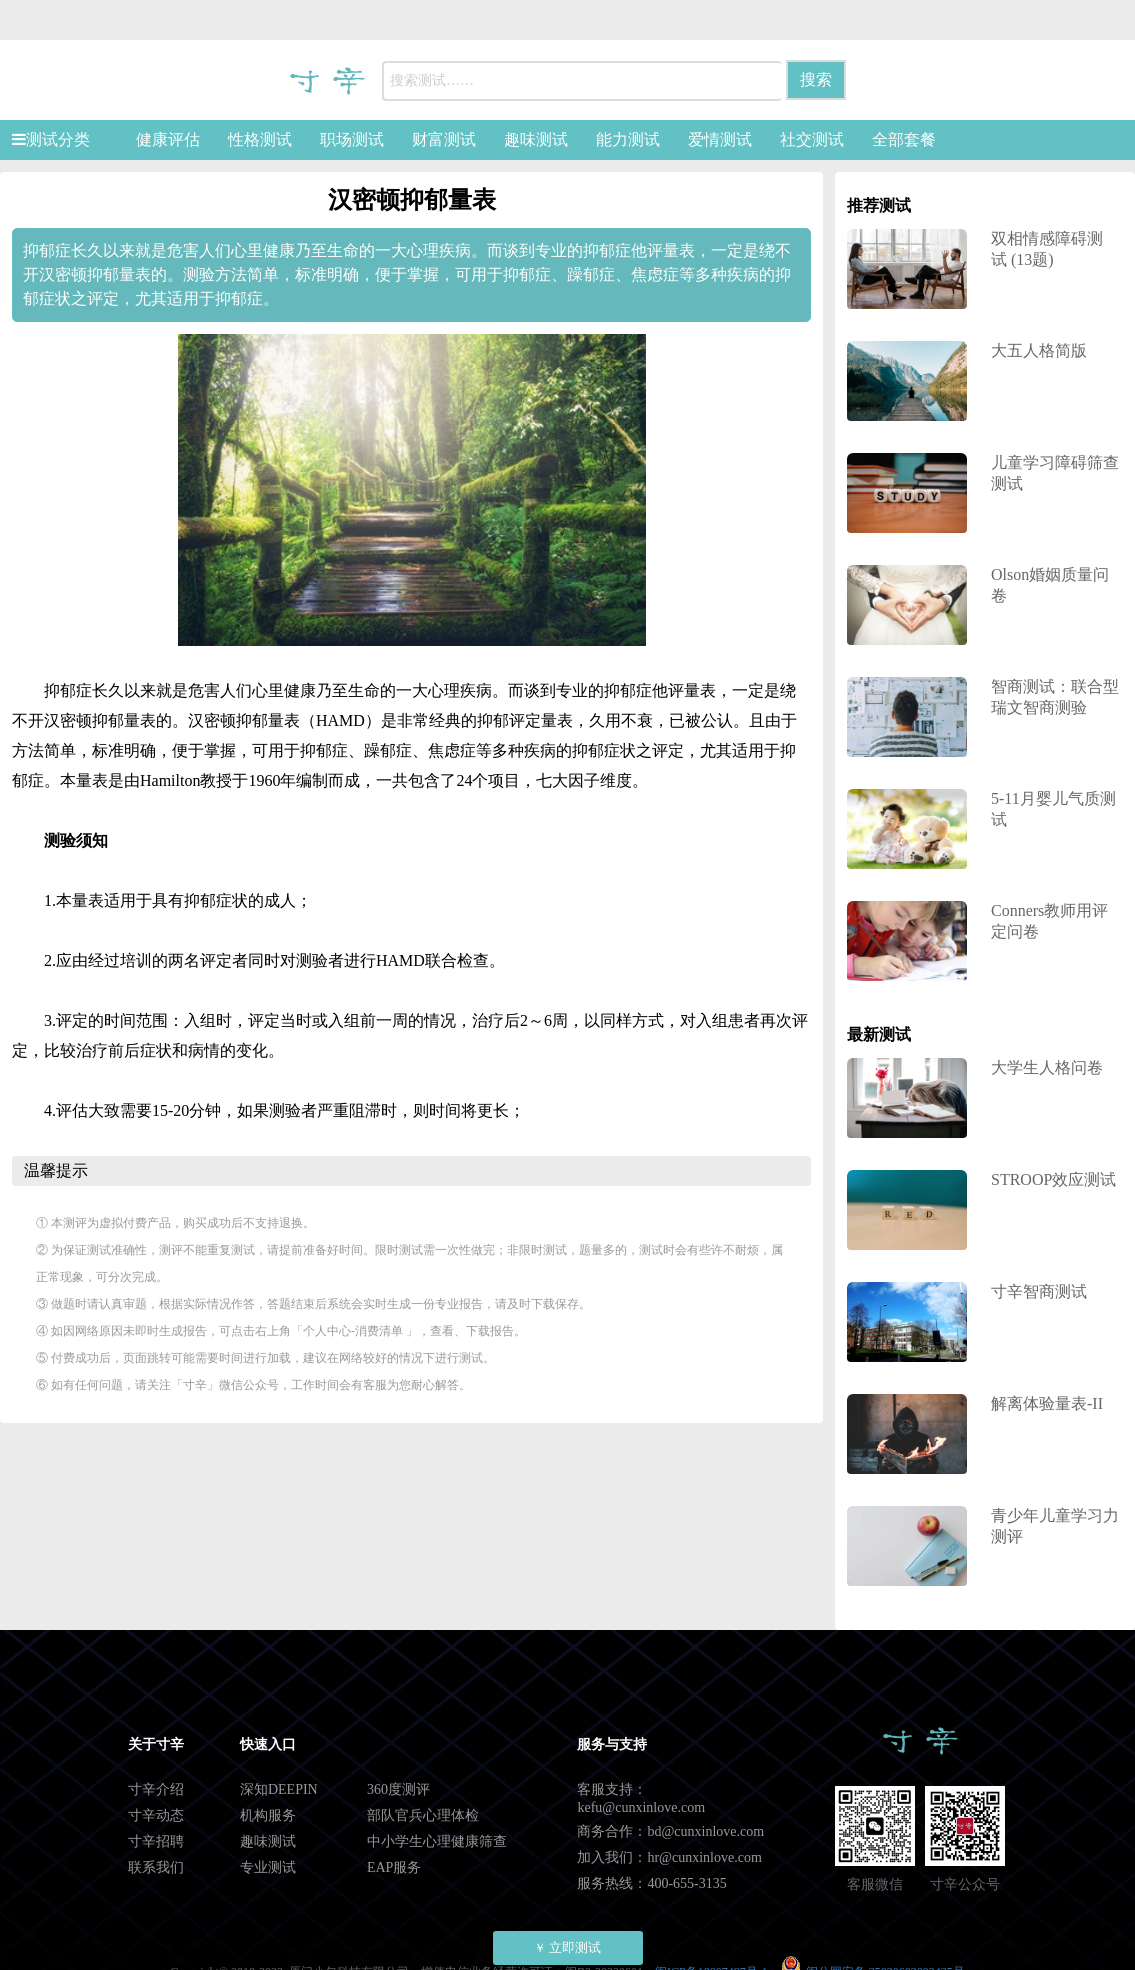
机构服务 (268, 1815)
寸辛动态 (156, 1815)
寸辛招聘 (156, 1841)
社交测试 (812, 139)
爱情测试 (720, 139)
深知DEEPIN (279, 1789)
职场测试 (352, 139)
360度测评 (398, 1789)
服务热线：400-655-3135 (651, 1883)
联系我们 (156, 1867)
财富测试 (444, 139)
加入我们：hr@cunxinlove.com (669, 1857)
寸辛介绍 (156, 1789)
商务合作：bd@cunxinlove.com (670, 1831)
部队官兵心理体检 (423, 1815)
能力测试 (628, 139)
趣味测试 (536, 139)
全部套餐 (904, 139)
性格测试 (260, 139)
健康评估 (168, 139)
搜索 (816, 79)
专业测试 (268, 1867)
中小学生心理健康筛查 (437, 1841)
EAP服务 (394, 1867)
